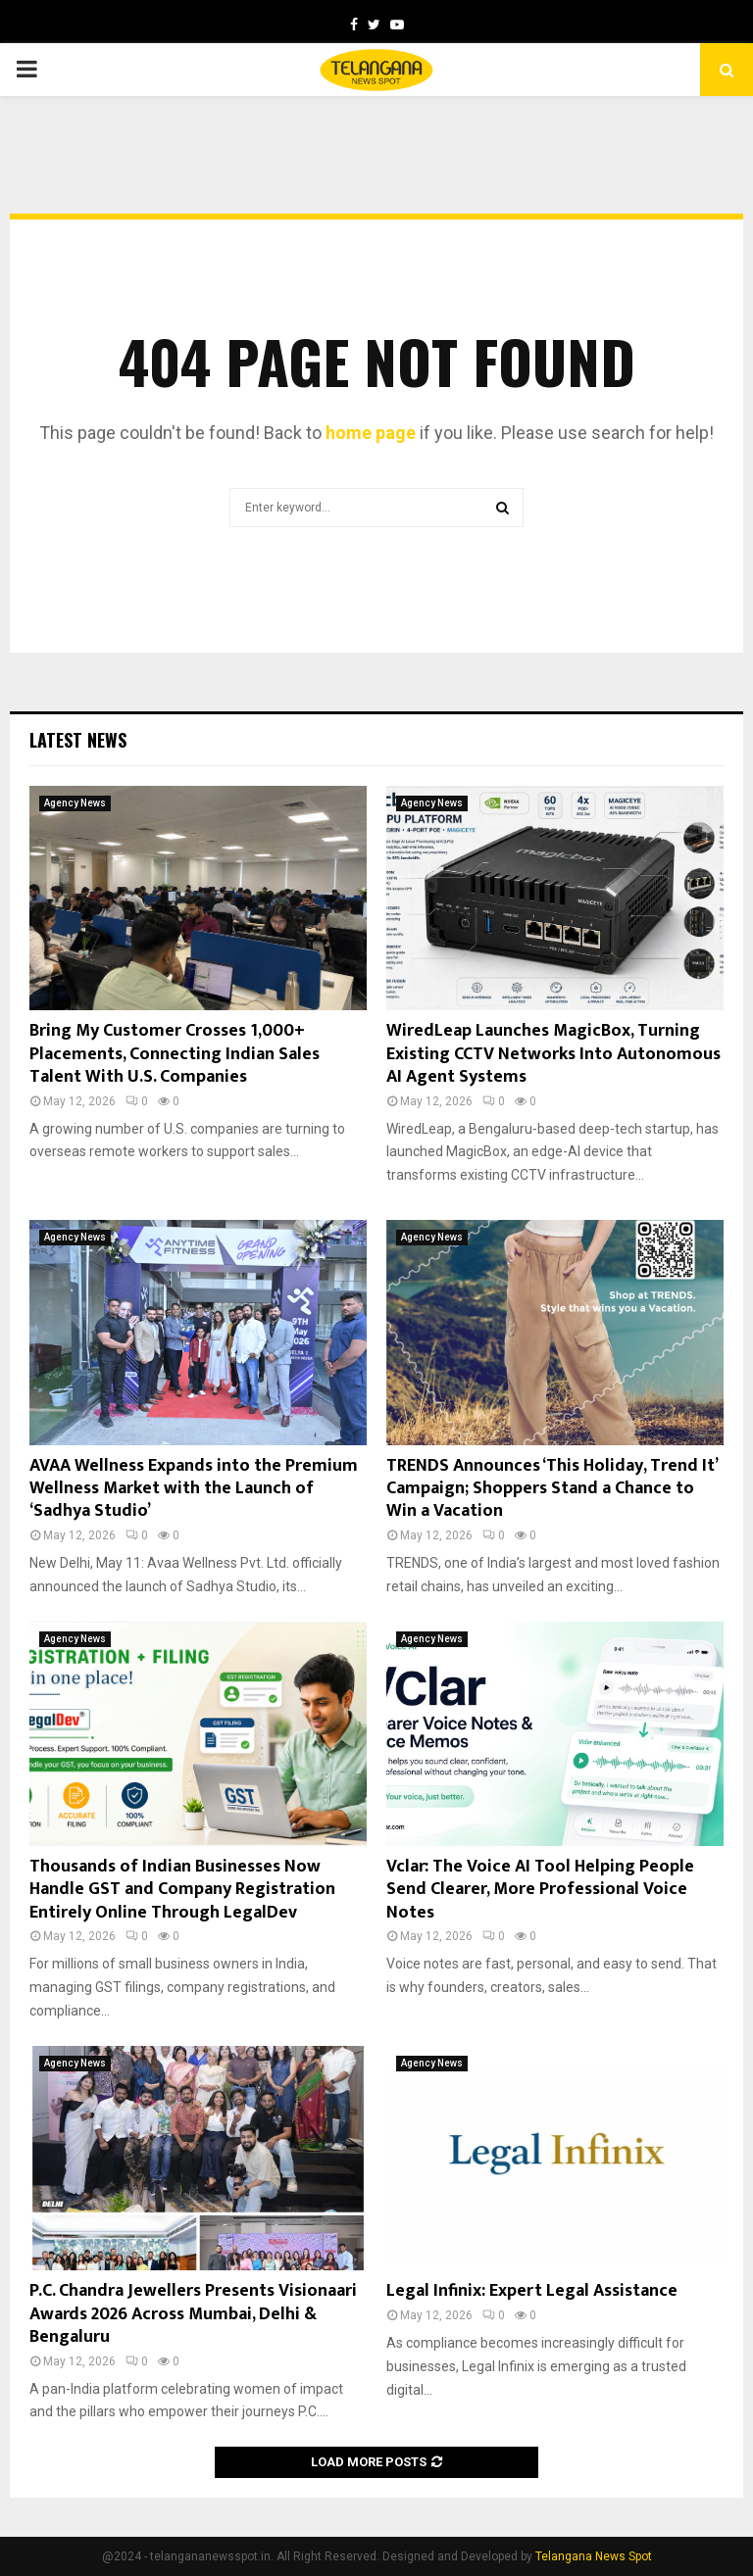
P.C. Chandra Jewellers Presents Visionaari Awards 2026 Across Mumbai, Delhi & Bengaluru (193, 2314)
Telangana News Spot (593, 2556)
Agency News (75, 803)
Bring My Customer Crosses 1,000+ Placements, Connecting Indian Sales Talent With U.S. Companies (174, 1054)
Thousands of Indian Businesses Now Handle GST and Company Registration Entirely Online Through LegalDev (182, 1889)
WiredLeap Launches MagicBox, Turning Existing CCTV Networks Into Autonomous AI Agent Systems (553, 1054)
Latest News (77, 740)
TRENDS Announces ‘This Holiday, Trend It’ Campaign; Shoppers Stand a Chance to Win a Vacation (551, 1489)
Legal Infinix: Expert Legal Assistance (532, 2291)
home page (371, 432)
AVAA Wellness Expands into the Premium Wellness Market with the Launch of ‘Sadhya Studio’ (193, 1489)
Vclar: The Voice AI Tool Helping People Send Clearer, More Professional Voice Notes (540, 1889)
